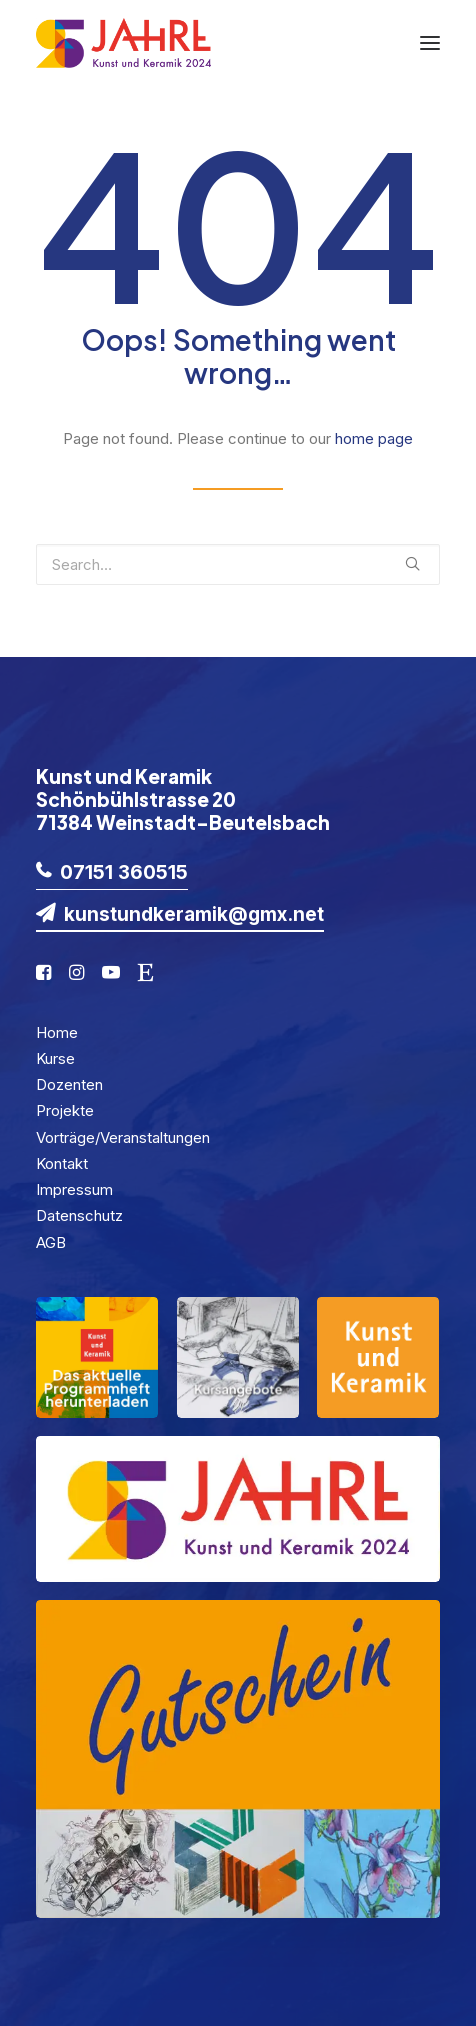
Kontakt (62, 1163)
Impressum (74, 1189)
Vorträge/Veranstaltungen (123, 1137)
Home (57, 1032)
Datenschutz (79, 1215)
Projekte (65, 1110)
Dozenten (69, 1084)
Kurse (55, 1058)
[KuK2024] (123, 43)
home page (374, 438)
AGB (51, 1242)
